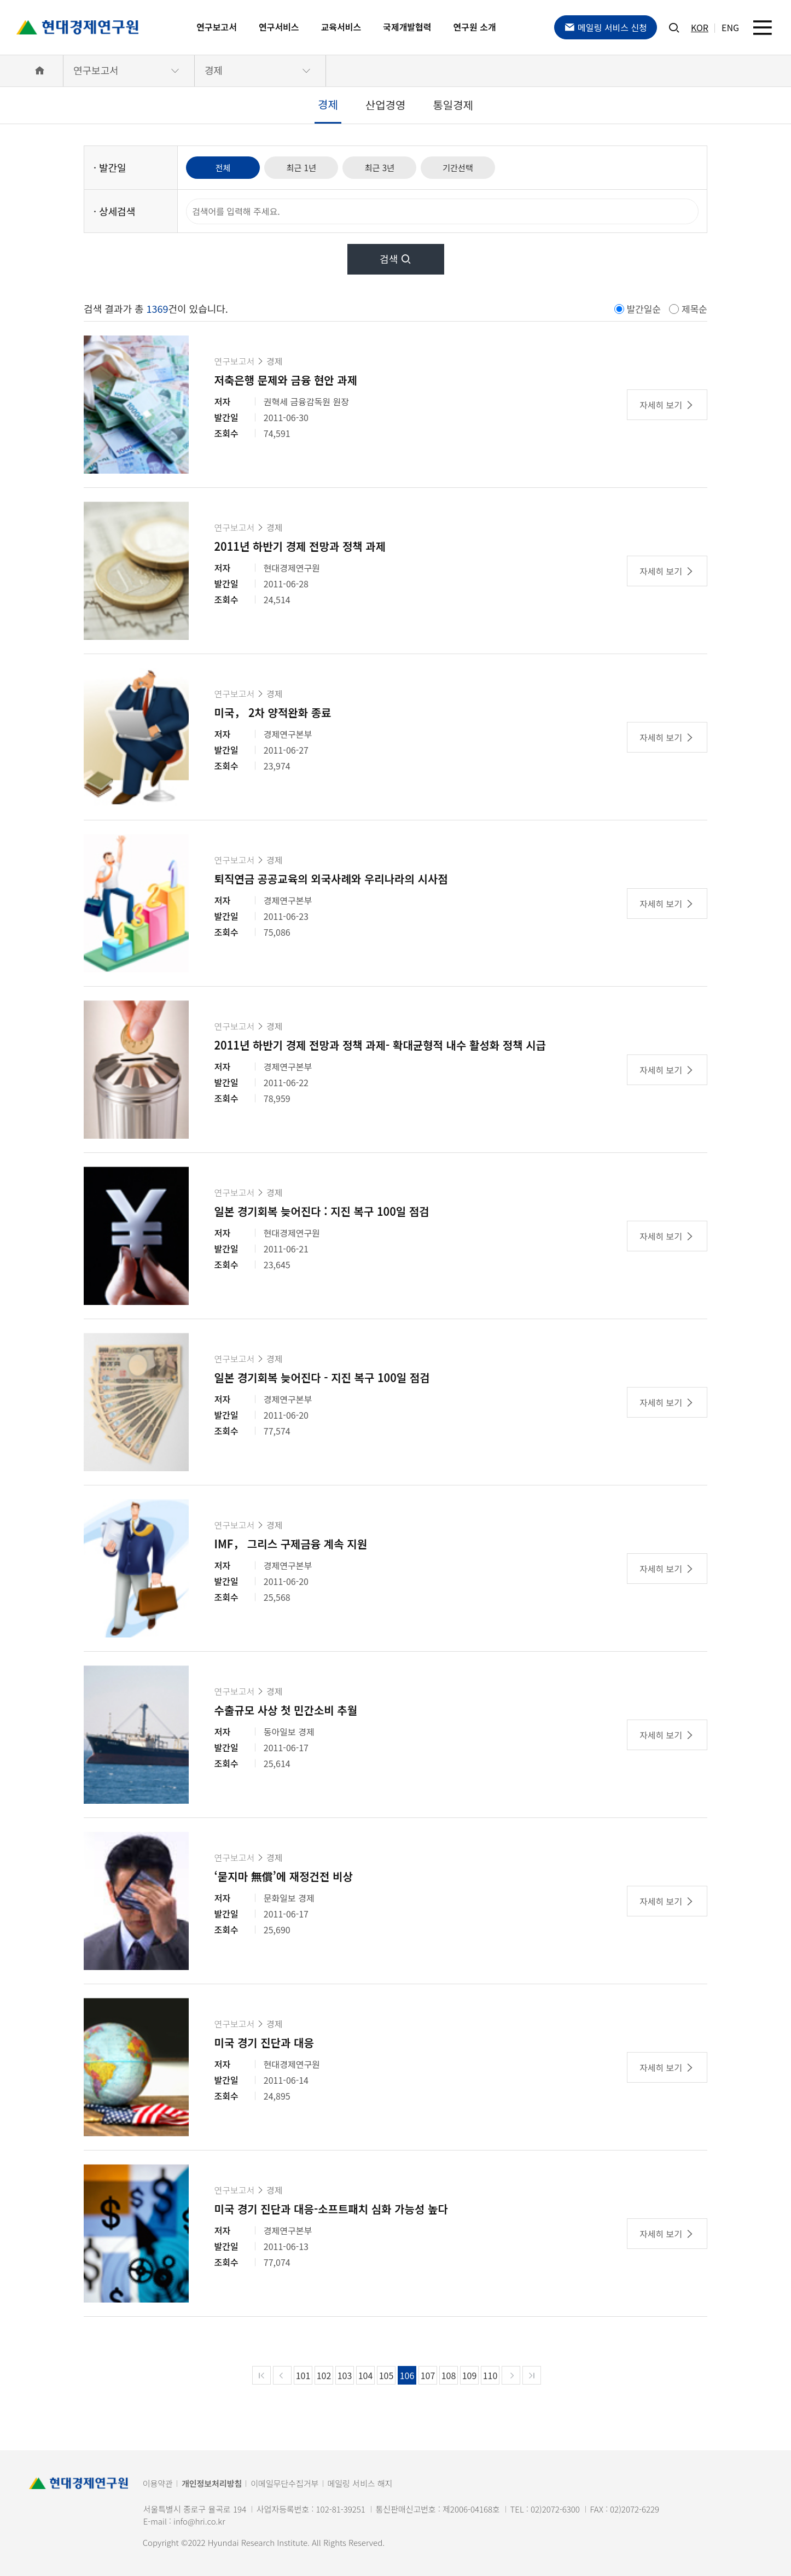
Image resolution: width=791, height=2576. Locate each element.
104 (365, 2375)
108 (448, 2375)
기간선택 (473, 167)
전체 (225, 167)
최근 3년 (390, 167)
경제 (214, 70)
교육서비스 (341, 26)
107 (428, 2375)
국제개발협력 (407, 26)
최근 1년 (308, 167)
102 (324, 2375)
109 (469, 2375)
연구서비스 (279, 26)
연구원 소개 (474, 26)
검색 (395, 259)
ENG (730, 27)
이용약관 (158, 2483)
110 (490, 2375)
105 (386, 2375)
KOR (699, 27)
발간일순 (644, 309)
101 (303, 2375)
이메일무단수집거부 (284, 2483)
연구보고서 (216, 26)
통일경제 (453, 105)
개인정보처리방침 (212, 2483)
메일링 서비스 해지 (360, 2483)
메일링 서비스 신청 (605, 27)
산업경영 (385, 105)
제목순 (694, 309)
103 (345, 2375)
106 (407, 2375)
